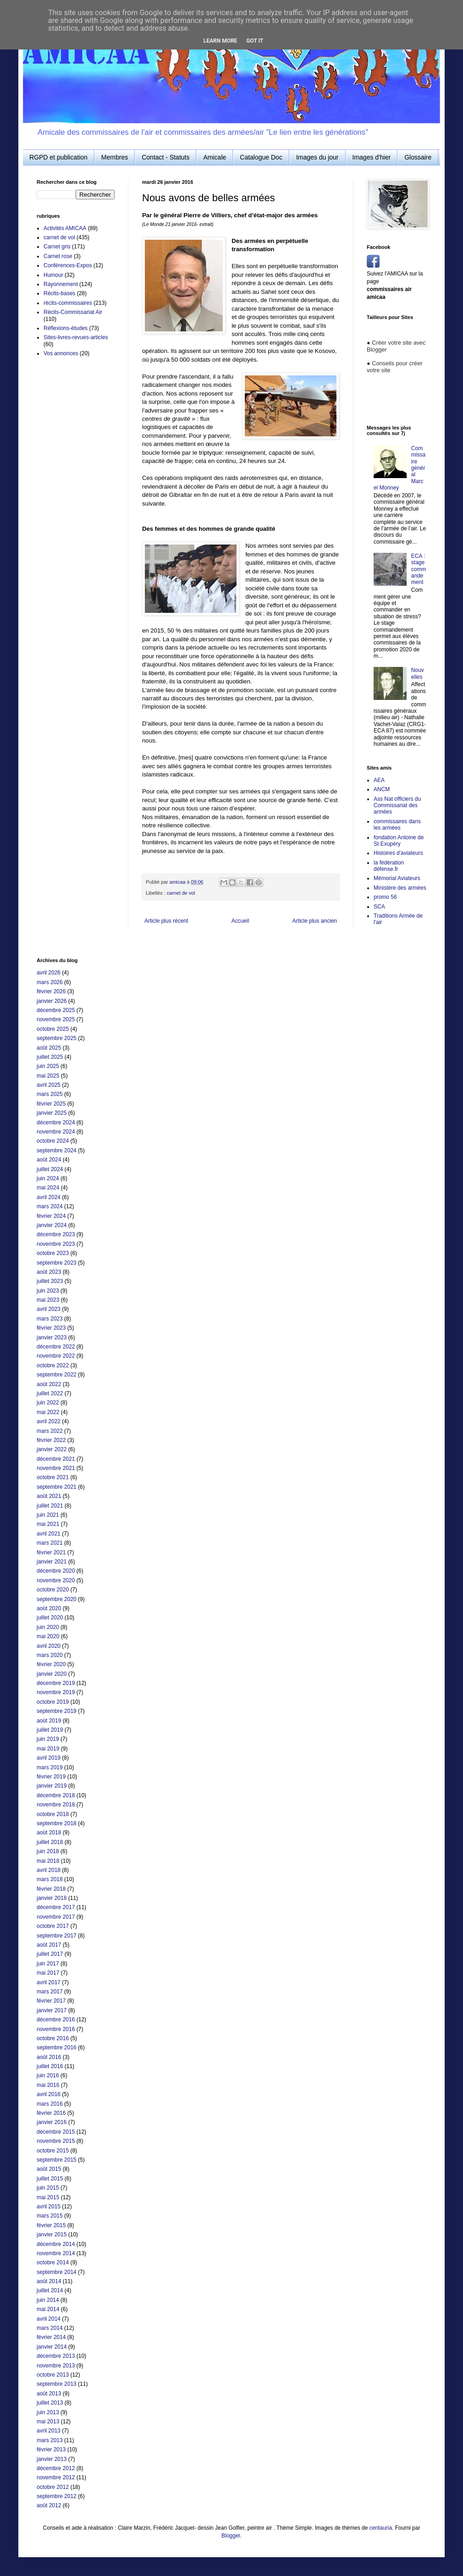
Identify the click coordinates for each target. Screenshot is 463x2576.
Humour (53, 275)
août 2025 (49, 1048)
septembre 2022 (57, 1374)
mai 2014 (48, 2309)
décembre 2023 (56, 1234)
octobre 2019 (53, 1702)
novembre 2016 (56, 2029)
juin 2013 (48, 2412)
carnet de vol (181, 893)
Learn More (220, 41)
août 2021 (49, 1496)
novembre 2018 (56, 1804)
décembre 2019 (56, 1683)
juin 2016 (48, 2075)
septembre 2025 (57, 1038)
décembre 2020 (56, 1571)
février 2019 (51, 1776)
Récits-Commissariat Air (73, 312)
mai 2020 (48, 1636)
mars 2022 (50, 1431)
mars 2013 (50, 2440)
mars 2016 (50, 2104)
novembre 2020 (56, 1580)
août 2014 (49, 2281)
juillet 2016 (50, 2066)
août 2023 (49, 1272)
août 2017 (49, 1945)
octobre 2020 (53, 1589)
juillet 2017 (50, 1954)
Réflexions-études (66, 328)
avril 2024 (49, 1197)
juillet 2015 (50, 2178)
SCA (379, 906)
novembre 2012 (56, 2477)
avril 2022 (49, 1421)
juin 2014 (48, 2300)
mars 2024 (50, 1206)
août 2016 (49, 2057)
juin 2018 (48, 1851)
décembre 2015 (56, 2132)
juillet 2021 (50, 1506)
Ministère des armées (400, 888)
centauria (380, 2528)
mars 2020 (50, 1655)
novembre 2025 (56, 1019)
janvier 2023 (51, 1337)
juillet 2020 (50, 1617)
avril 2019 (49, 1758)
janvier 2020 (51, 1674)
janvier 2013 (51, 2459)
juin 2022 (48, 1402)
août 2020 (49, 1608)
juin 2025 (48, 1066)
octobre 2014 (53, 2262)
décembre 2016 (56, 2019)
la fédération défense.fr (389, 865)
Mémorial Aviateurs (397, 878)
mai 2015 (48, 2197)
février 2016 (51, 2113)
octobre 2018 (53, 1814)
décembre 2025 (56, 1010)
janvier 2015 (51, 2234)
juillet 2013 (50, 2403)
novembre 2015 (56, 2141)
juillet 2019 (50, 1730)
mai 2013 (48, 2421)
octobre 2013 (53, 2375)
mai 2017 (48, 1973)
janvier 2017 (51, 2010)
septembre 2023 (57, 1263)
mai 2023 (48, 1300)
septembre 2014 (57, 2272)
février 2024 (51, 1216)
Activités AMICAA (65, 228)
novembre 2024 (56, 1131)
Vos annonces (61, 353)
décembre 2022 (56, 1346)
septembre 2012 (57, 2496)
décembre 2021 (56, 1459)
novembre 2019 (56, 1692)
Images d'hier (372, 157)
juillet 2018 (50, 1842)
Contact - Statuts (165, 157)
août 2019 (49, 1720)
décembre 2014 (56, 2244)
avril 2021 (49, 1533)
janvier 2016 (51, 2122)
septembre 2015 (57, 2160)
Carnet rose (58, 256)
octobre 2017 (53, 1926)
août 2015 (49, 2169)
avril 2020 (49, 1646)
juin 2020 (48, 1627)
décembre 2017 (56, 1907)
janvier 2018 (51, 1898)
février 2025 (51, 1104)
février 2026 (51, 991)
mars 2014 (50, 2328)
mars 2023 (50, 1319)
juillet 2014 (50, 2290)
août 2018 (49, 1832)
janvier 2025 (51, 1113)
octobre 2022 (53, 1365)
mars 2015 (50, 2216)
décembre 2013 (56, 2356)
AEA (379, 780)
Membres (114, 157)
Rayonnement (61, 284)
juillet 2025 (50, 1057)
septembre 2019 (57, 1711)
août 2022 (49, 1384)
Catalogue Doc (261, 157)
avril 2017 (49, 1982)
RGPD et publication (58, 157)
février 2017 (51, 2001)
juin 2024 (48, 1178)
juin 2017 (48, 1963)
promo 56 (385, 897)
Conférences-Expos (68, 265)
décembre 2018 (56, 1795)
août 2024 (49, 1159)
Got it (254, 41)
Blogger (230, 2535)
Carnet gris (57, 246)
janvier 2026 (51, 1001)
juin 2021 (48, 1515)
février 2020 (51, 1664)
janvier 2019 (51, 1786)
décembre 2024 (56, 1122)
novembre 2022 (56, 1356)
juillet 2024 (50, 1169)
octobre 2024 (53, 1141)
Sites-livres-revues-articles (76, 337)
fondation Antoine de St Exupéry (399, 840)
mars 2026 (50, 982)
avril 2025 (49, 1085)
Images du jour (317, 157)
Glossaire (417, 157)
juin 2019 (48, 1739)
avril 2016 (49, 2094)
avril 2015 (49, 2206)
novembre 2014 (56, 2253)
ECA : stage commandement (418, 569)
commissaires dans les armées (397, 824)
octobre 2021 (53, 1477)
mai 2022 (48, 1412)
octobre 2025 (53, 1029)
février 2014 (51, 2337)
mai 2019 (48, 1748)
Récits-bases (59, 293)
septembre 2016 (57, 2047)
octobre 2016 (53, 2038)
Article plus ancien (314, 921)
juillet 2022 (50, 1393)
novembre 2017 (56, 1917)
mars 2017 (50, 1991)
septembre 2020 (57, 1599)
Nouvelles (417, 673)
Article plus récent (166, 921)
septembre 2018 (57, 1823)
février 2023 (51, 1328)
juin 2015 (48, 2188)
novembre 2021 (56, 1468)
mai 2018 (48, 1861)
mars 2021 (50, 1543)
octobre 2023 (53, 1253)
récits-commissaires (68, 303)
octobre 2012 (53, 2487)
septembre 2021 (57, 1487)
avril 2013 (49, 2430)
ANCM (382, 789)
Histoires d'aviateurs (398, 853)
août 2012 (49, 2505)
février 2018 (51, 1889)
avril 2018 (49, 1870)
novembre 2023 (56, 1244)
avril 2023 (49, 1309)
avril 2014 (49, 2319)
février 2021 (51, 1552)
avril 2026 (49, 972)
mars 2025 (50, 1094)
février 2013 (51, 2449)
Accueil (240, 921)
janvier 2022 (51, 1449)
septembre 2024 (57, 1150)
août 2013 (49, 2393)
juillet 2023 (50, 1281)
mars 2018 (50, 1879)
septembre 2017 (57, 1935)
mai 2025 (48, 1076)
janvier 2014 (51, 2347)
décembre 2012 (56, 2468)
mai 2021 (48, 1524)
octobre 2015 (53, 2150)
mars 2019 (50, 1767)
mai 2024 (48, 1187)
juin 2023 (48, 1291)
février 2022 (51, 1440)
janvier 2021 (51, 1561)
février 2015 (51, 2225)
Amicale (214, 157)
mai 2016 (48, 2085)
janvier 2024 (51, 1225)
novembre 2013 (56, 2365)
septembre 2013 (57, 2384)
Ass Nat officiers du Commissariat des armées (397, 805)
